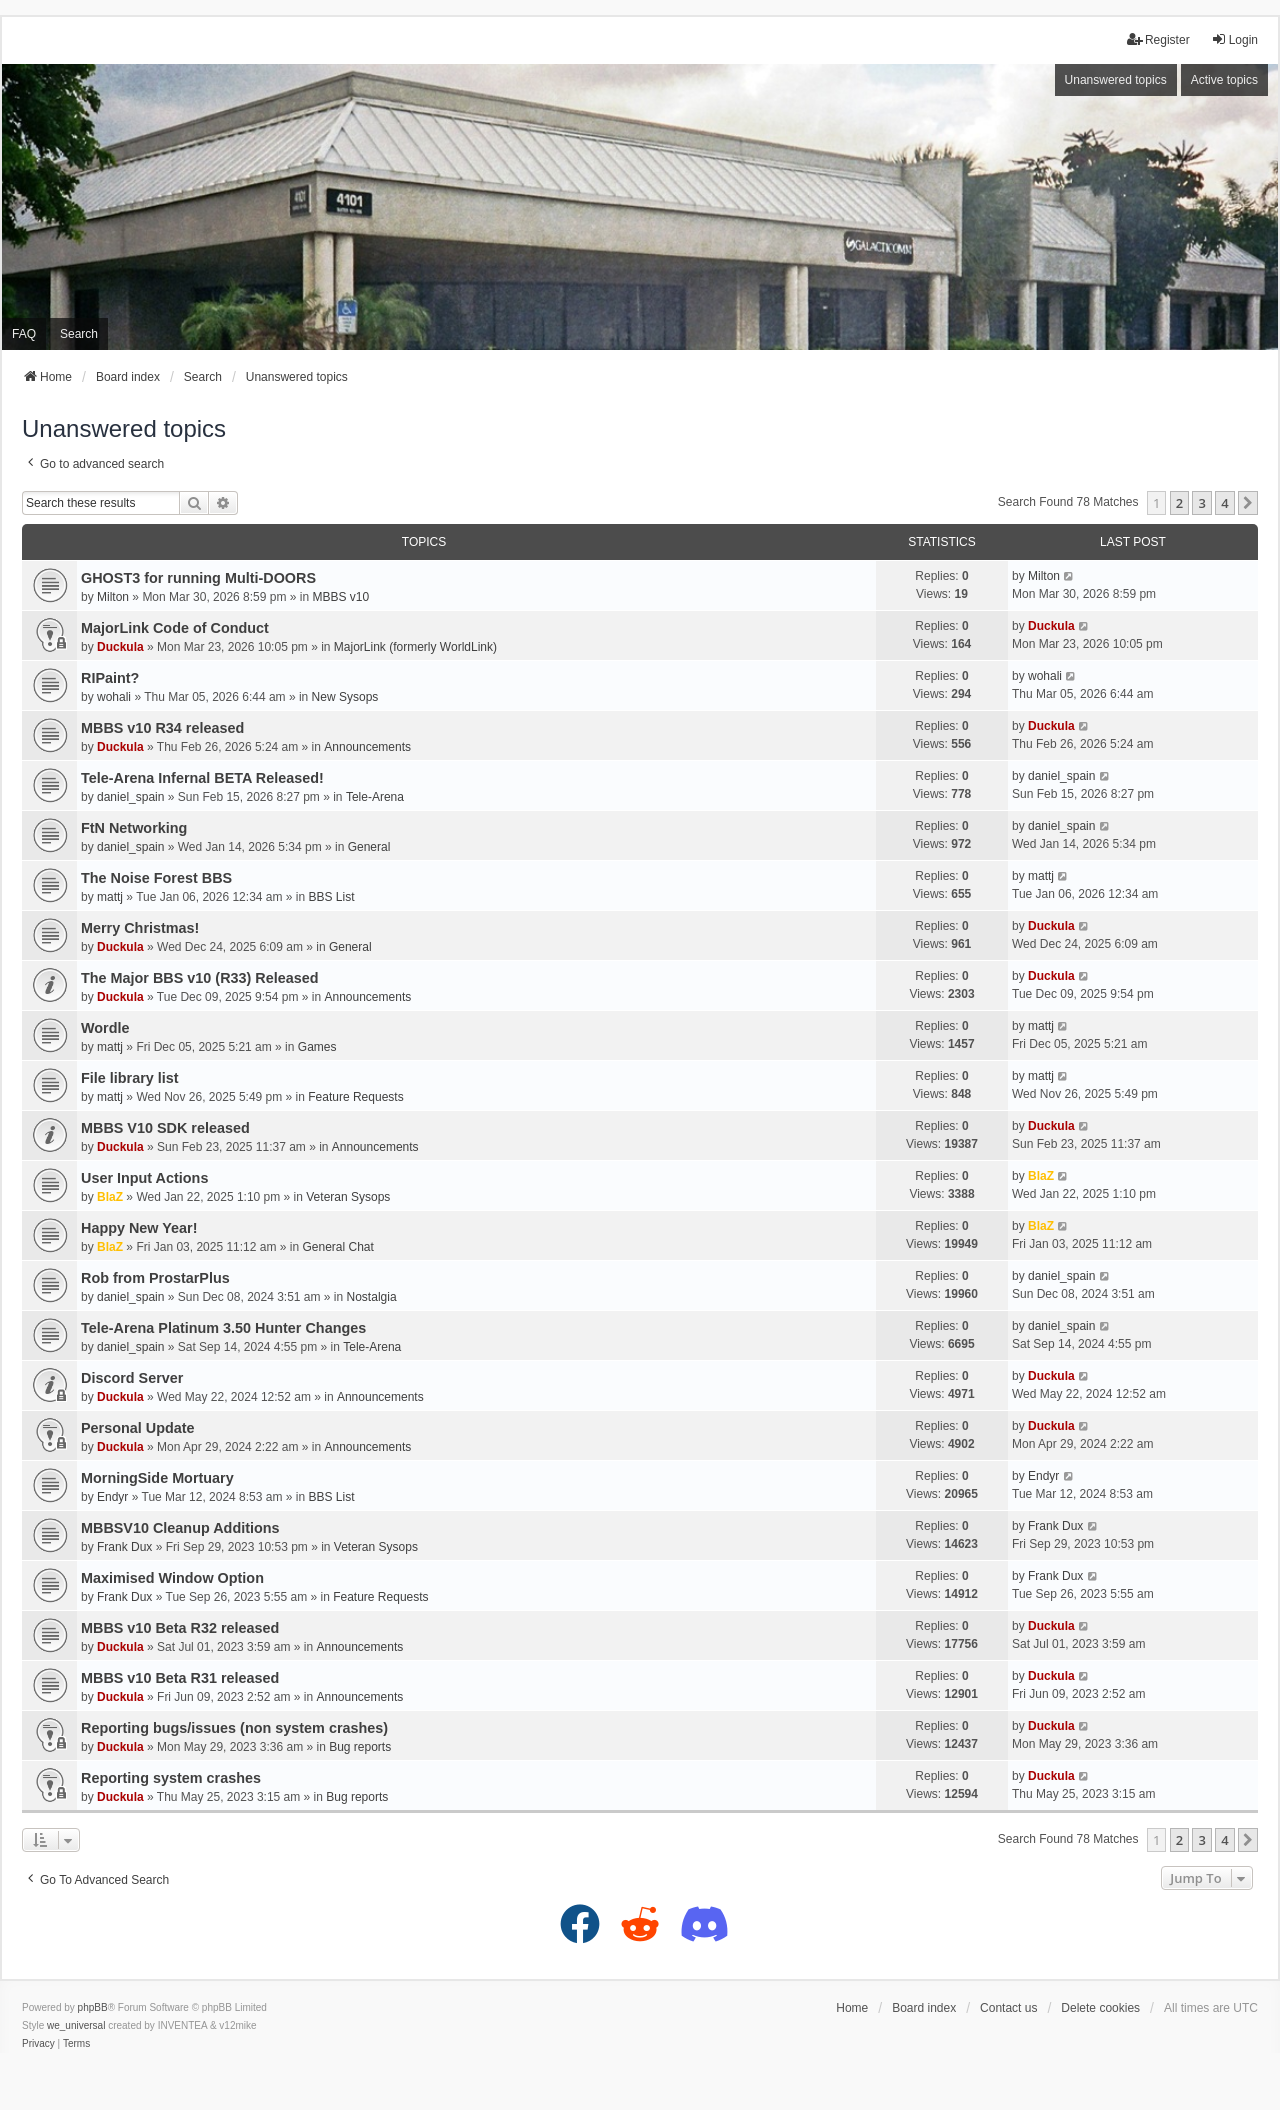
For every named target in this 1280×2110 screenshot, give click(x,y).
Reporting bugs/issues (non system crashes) (234, 1728)
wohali (114, 697)
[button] (1248, 503)
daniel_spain (130, 797)
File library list (130, 1078)
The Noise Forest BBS (156, 878)
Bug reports (360, 1747)
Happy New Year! (139, 1228)
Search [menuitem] (79, 334)
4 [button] (1224, 503)
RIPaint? (110, 678)
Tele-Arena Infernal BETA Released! (202, 778)
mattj (110, 897)
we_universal (76, 2025)
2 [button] (1179, 503)
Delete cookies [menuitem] (1100, 2008)
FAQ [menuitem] (24, 334)
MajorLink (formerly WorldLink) (415, 647)
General (369, 847)
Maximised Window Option (172, 1578)
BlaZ (110, 1197)
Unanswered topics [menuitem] (1116, 80)
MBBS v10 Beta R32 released (180, 1628)
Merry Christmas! (140, 928)
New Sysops (345, 697)
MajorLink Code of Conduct (175, 628)
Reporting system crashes (171, 1778)
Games (317, 1047)
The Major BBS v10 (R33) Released (200, 978)
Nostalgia (372, 1297)
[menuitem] (38, 2044)
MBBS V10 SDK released (165, 1128)
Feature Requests (355, 1097)
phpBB (93, 2007)
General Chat (337, 1247)
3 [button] (1201, 503)
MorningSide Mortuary (157, 1478)
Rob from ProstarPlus (155, 1278)
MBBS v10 (340, 597)
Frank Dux (124, 1547)
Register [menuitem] (1158, 39)
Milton (113, 597)
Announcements (367, 747)
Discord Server (132, 1378)
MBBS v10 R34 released (162, 728)
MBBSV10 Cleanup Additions (180, 1528)
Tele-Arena (375, 797)
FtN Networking (134, 828)
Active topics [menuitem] (1224, 80)
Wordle (105, 1028)
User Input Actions (144, 1178)
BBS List (332, 897)
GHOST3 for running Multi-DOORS (198, 578)
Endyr (112, 1497)
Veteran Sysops (348, 1197)
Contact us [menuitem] (1008, 2008)
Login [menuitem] (1234, 39)
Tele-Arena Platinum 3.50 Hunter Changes (223, 1328)
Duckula (120, 647)
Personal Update (138, 1428)
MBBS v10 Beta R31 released (180, 1678)
